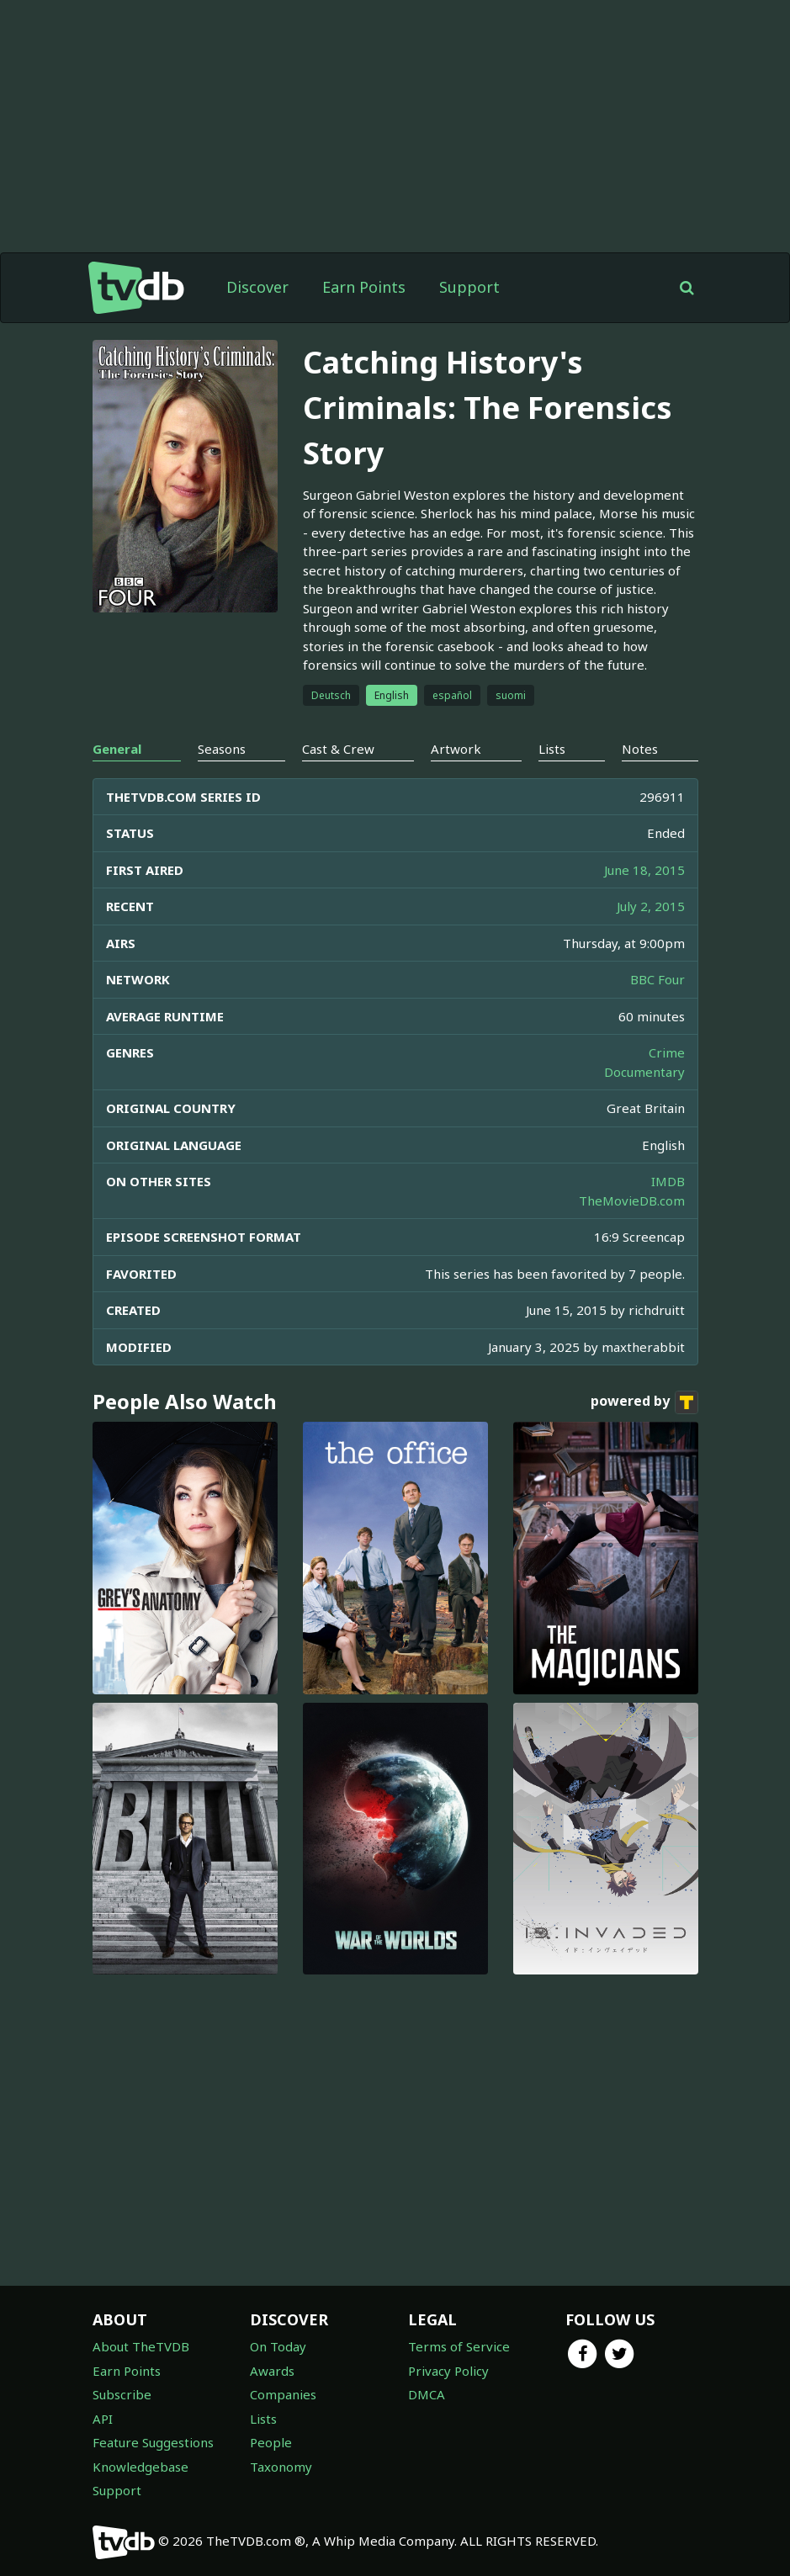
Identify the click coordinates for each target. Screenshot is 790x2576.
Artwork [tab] (456, 748)
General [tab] (117, 748)
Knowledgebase (140, 2466)
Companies (283, 2394)
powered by (644, 1402)
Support (469, 287)
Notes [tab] (640, 748)
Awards (272, 2370)
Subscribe (122, 2394)
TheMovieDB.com (632, 1200)
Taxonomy (281, 2466)
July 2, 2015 (651, 906)
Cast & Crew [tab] (338, 748)
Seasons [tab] (222, 748)
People (271, 2442)
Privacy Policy (448, 2370)
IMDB (668, 1181)
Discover (257, 287)
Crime (667, 1052)
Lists (263, 2418)
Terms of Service (459, 2346)
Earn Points (364, 287)
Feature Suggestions (153, 2442)
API (103, 2418)
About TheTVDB (141, 2346)
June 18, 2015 (644, 869)
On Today (278, 2346)
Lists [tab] (551, 748)
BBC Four (657, 979)
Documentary (644, 1071)
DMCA (426, 2394)
